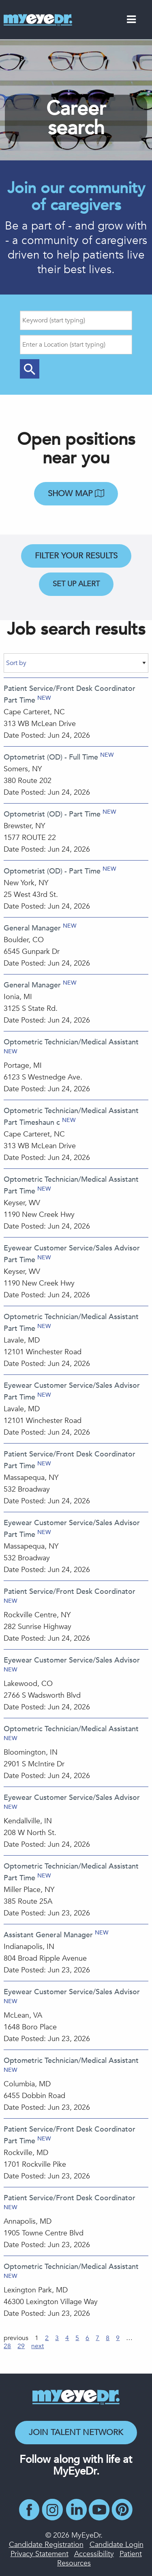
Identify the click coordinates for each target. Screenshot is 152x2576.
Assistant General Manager (48, 1935)
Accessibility (94, 2554)
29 (21, 2346)
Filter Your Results (76, 555)
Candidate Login (116, 2545)
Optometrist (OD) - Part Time (52, 814)
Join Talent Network (76, 2432)
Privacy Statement (40, 2554)
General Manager (32, 928)
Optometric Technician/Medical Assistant (71, 1042)
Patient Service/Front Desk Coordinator (69, 1592)
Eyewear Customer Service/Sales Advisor (72, 1660)
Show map (76, 493)
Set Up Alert (76, 584)
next (37, 2346)
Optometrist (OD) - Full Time (51, 757)
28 (7, 2346)
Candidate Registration (46, 2545)
